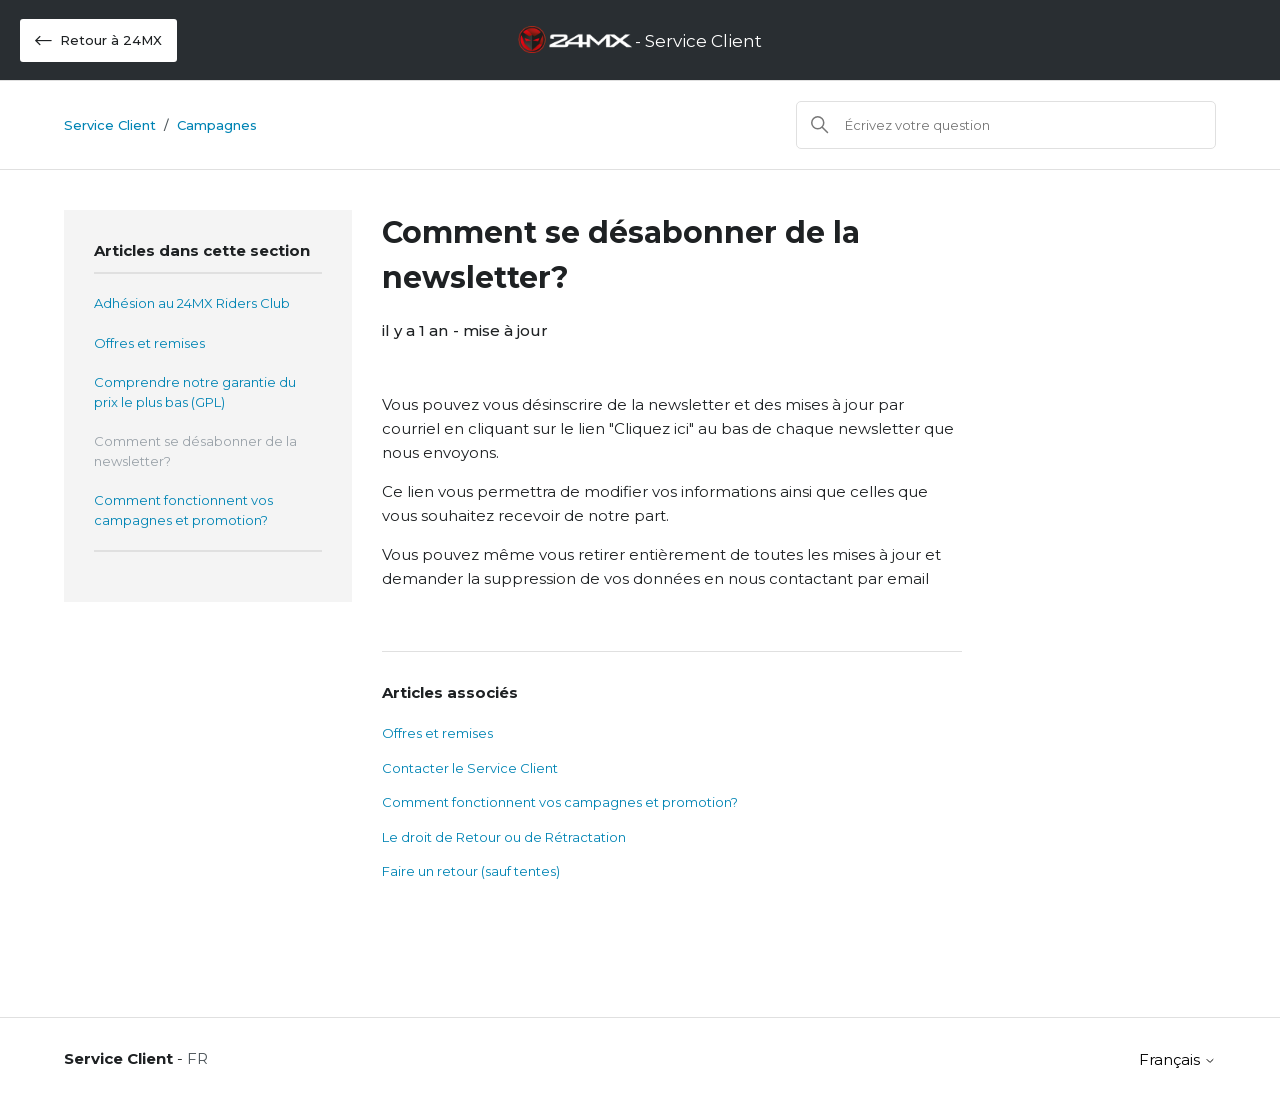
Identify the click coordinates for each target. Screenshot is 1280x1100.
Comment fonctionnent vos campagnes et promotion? (183, 510)
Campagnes (217, 125)
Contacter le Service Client (470, 768)
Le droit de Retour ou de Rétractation (504, 837)
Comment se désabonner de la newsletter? (195, 451)
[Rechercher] (1006, 125)
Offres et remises (149, 343)
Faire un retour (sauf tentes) (471, 871)
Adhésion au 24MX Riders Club (192, 303)
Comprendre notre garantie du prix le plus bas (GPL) (195, 392)
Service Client (110, 125)
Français (1177, 1059)
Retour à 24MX (98, 40)
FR (197, 1058)
